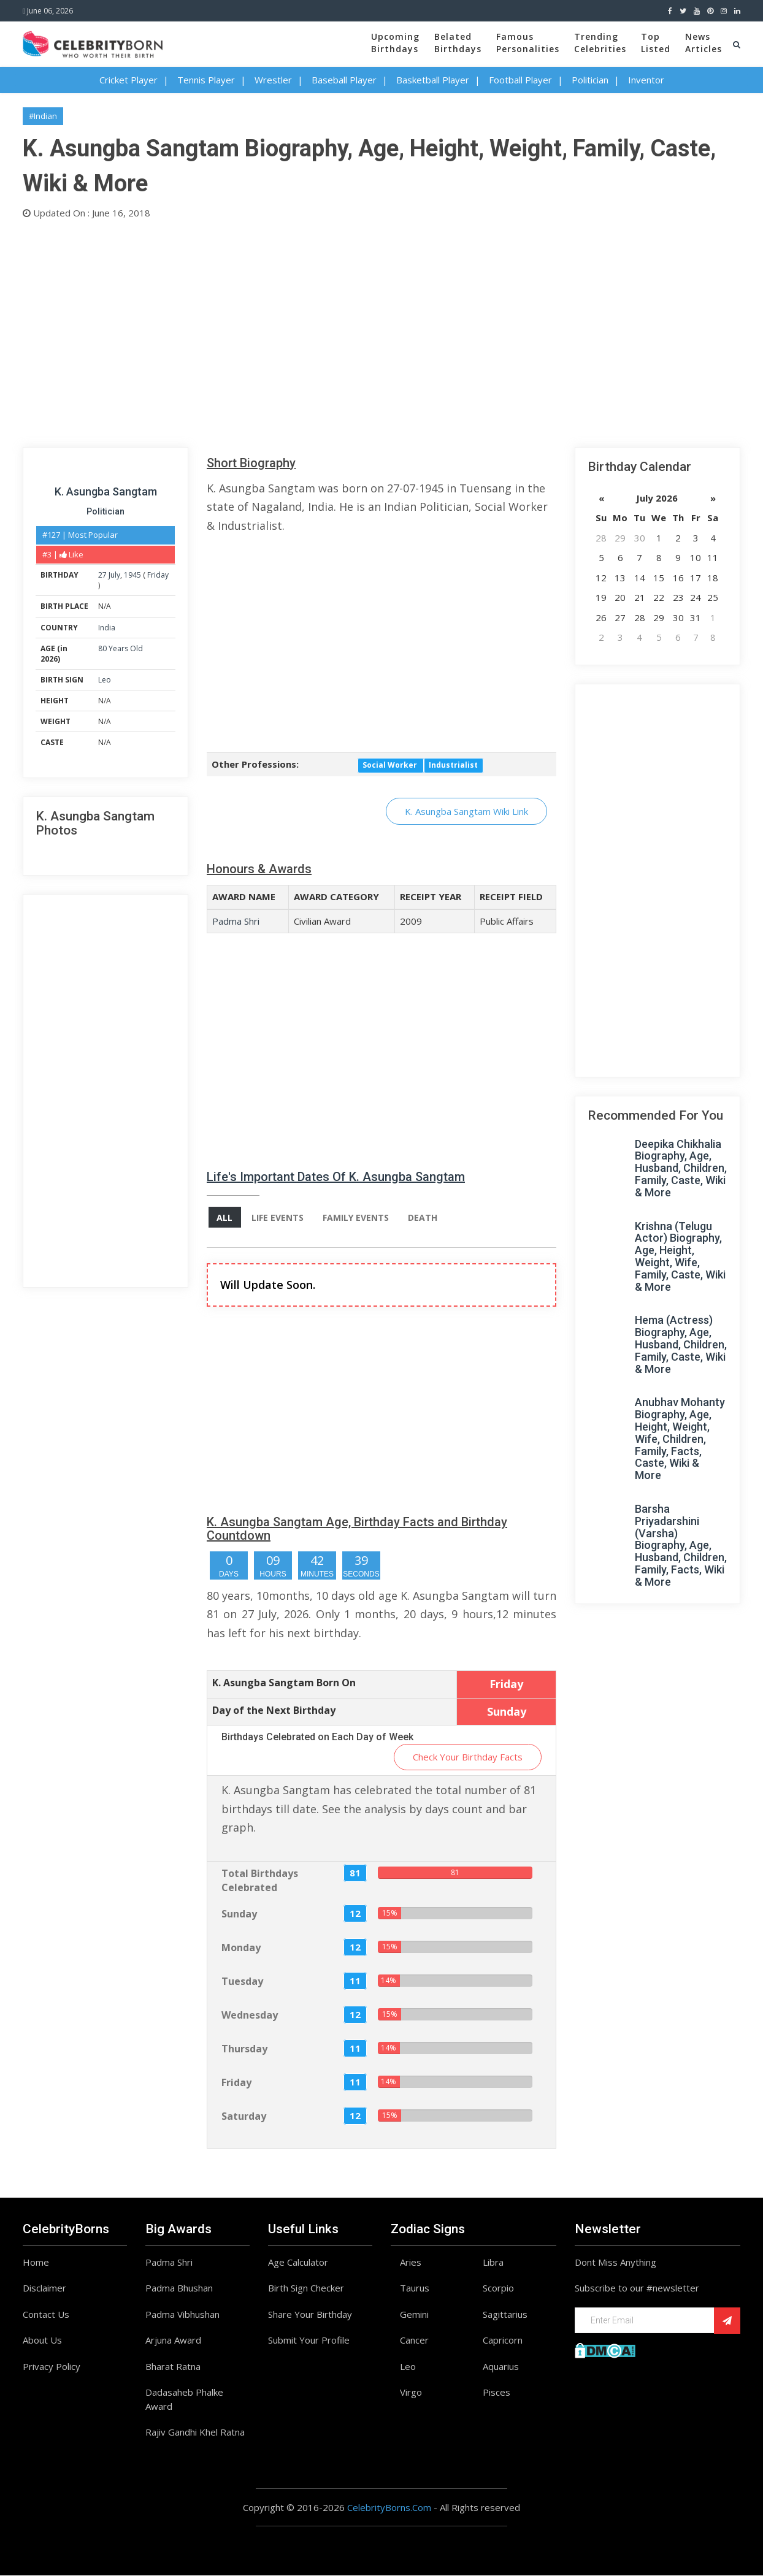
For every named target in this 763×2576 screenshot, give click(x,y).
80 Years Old (120, 648)
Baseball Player (344, 80)
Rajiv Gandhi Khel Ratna (195, 2432)
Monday (241, 1947)
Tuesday (242, 1981)
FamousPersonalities (527, 43)
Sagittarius (505, 2314)
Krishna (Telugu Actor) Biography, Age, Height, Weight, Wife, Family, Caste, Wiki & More (680, 1256)
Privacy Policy (51, 2366)
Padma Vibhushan (182, 2314)
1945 (132, 575)
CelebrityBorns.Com (389, 2507)
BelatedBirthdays (457, 43)
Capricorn (503, 2340)
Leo (104, 680)
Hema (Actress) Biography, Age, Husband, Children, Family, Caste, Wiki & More (681, 1344)
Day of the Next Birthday (273, 1710)
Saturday (243, 2116)
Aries (410, 2262)
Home (36, 2262)
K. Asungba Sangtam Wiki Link (466, 811)
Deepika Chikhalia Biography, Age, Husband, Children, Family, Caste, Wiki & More (681, 1168)
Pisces (496, 2393)
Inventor (646, 80)
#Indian (43, 115)
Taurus (414, 2288)
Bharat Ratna (173, 2366)
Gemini (414, 2314)
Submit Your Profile (309, 2340)
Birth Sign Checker (306, 2288)
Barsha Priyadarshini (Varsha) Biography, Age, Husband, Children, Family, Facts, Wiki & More (681, 1545)
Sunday (239, 1914)
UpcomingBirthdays (395, 43)
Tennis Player (206, 80)
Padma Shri (235, 921)
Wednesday (249, 2015)
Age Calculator (298, 2262)
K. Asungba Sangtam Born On (284, 1682)
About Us (42, 2340)
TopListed (655, 43)
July (114, 575)
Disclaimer (44, 2288)
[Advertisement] (381, 330)
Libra (493, 2262)
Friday (158, 575)
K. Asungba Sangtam (106, 491)
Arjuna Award (173, 2340)
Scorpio (498, 2288)
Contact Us (46, 2314)
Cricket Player (128, 80)
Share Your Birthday (310, 2314)
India (106, 627)
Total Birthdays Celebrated (259, 1881)
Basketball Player (432, 80)
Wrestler (273, 80)
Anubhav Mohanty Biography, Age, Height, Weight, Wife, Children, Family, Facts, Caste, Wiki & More (680, 1438)
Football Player (520, 80)
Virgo (411, 2393)
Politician (590, 80)
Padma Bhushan (179, 2288)
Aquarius (501, 2366)
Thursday (244, 2048)
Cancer (414, 2340)
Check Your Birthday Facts (468, 1757)
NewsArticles (703, 43)
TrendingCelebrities (600, 43)
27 (102, 575)
